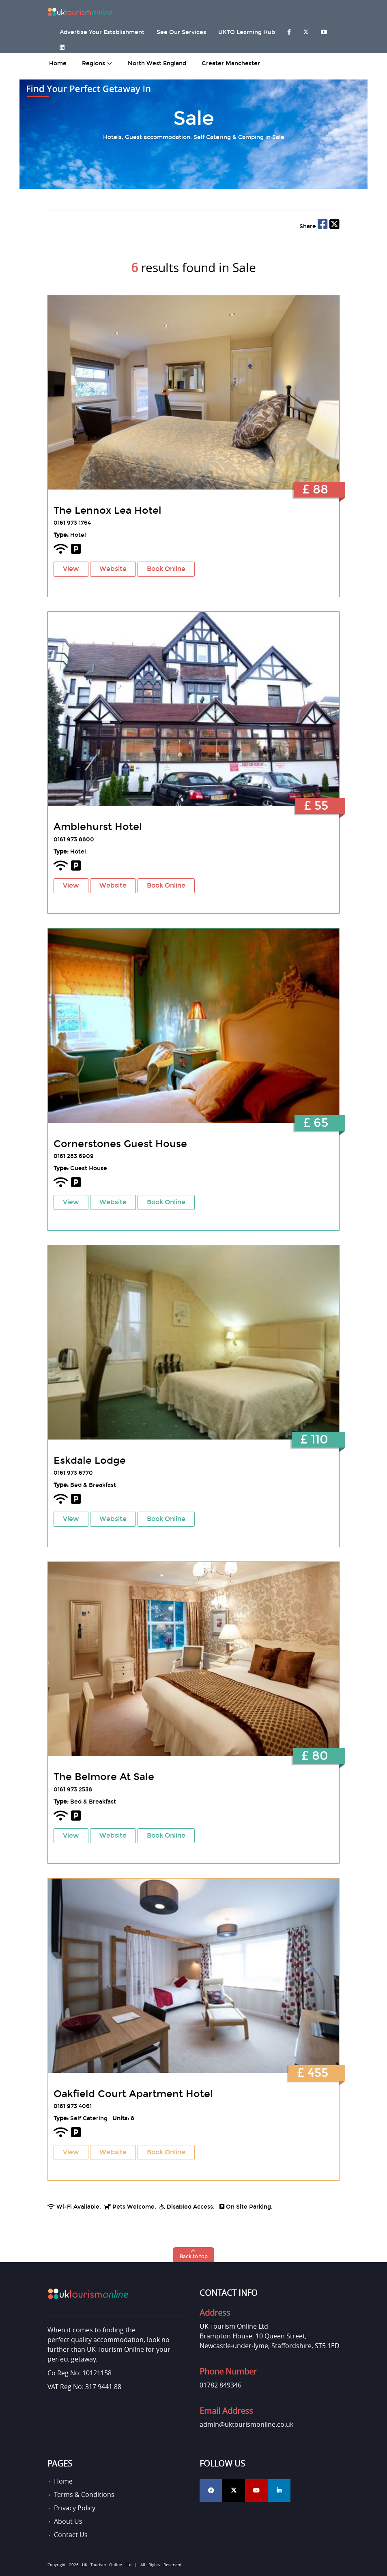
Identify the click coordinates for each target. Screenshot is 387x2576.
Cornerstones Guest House (120, 1144)
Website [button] (113, 569)
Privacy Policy (74, 2507)
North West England (157, 63)
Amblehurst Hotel (98, 826)
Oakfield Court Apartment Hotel (133, 2094)
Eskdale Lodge (90, 1460)
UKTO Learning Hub (246, 32)
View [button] (71, 569)
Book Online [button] (166, 569)
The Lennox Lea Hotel (107, 510)
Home (63, 2481)
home (58, 63)
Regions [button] (97, 63)
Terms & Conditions (84, 2494)
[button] (193, 2254)
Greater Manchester (231, 63)
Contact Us (71, 2534)
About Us (68, 2521)
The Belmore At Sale (104, 1776)
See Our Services (181, 32)
